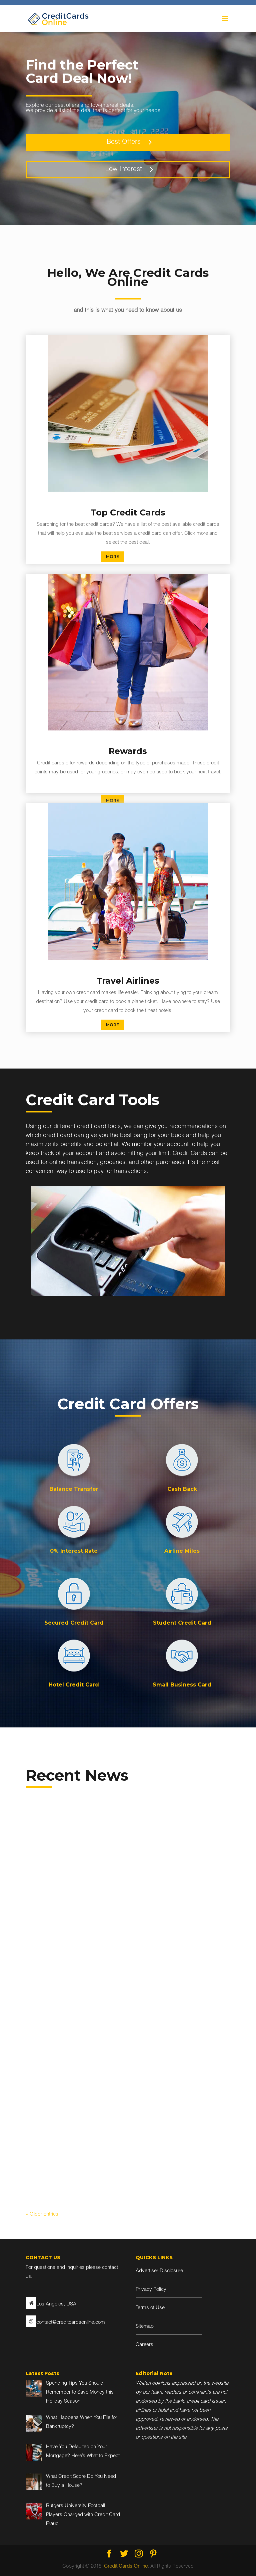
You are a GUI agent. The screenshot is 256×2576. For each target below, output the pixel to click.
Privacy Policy (151, 2289)
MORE (112, 556)
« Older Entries (42, 2214)
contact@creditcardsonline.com (70, 2322)
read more (43, 1982)
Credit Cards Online (126, 2566)
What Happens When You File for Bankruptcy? (181, 1874)
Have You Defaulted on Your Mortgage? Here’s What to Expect (68, 2089)
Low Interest (123, 169)
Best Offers (124, 142)
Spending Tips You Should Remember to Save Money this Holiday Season (73, 1880)
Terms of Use (150, 2307)
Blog (70, 1899)
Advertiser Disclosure (159, 2271)
